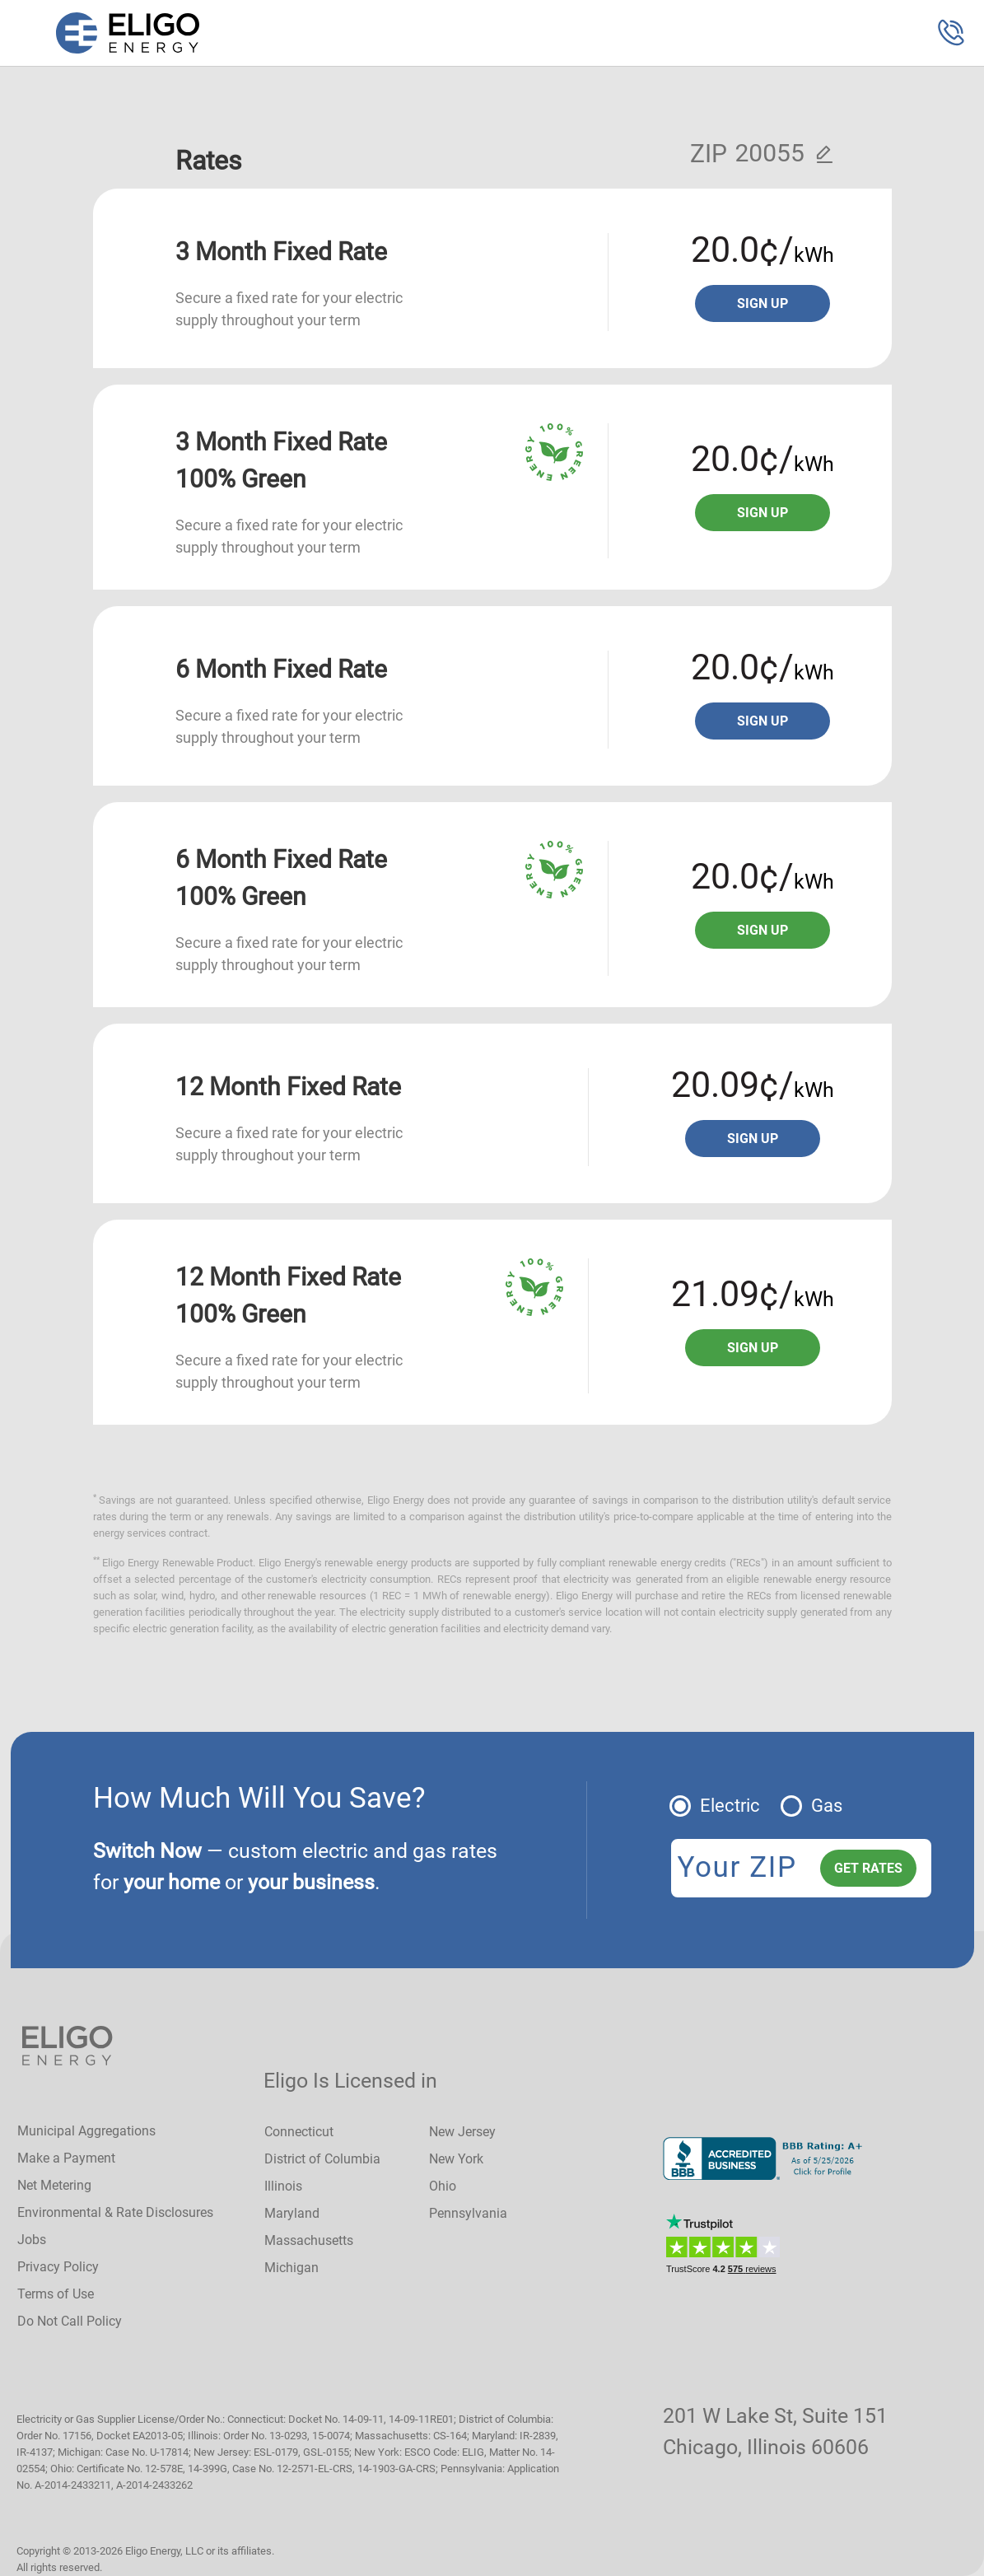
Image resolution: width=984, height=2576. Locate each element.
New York (456, 2159)
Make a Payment (66, 2158)
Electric (730, 1805)
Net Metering (54, 2185)
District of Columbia (322, 2159)
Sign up (762, 303)
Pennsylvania (468, 2213)
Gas (826, 1805)
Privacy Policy (58, 2267)
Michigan (291, 2267)
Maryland (291, 2213)
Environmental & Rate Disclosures (115, 2212)
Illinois (283, 2186)
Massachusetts (308, 2240)
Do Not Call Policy (69, 2321)
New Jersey (462, 2132)
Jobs (31, 2239)
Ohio (442, 2186)
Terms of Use (55, 2294)
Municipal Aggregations (86, 2131)
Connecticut (298, 2132)
